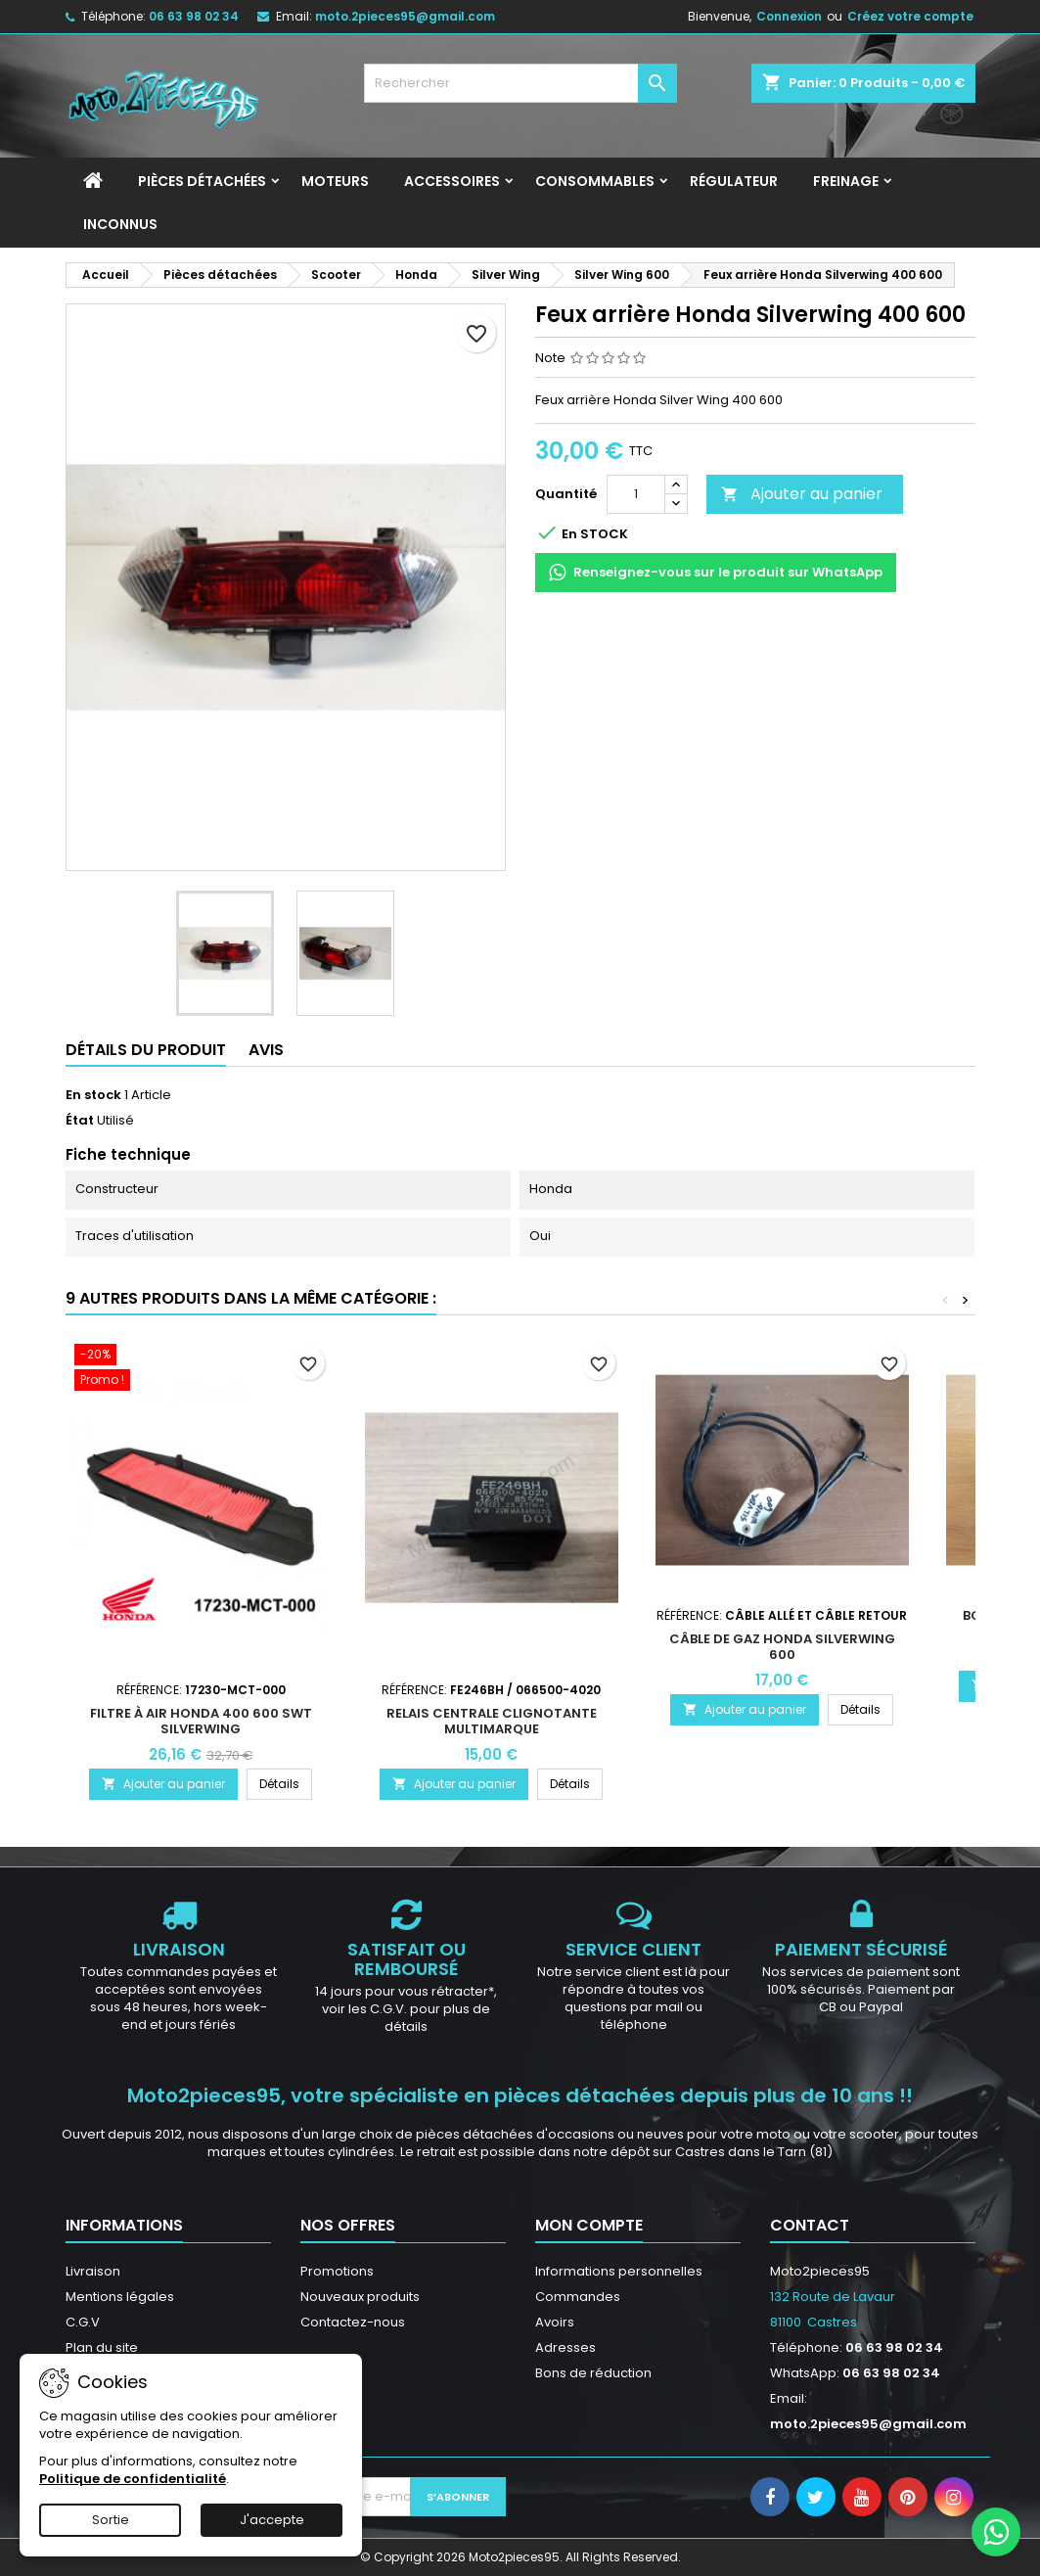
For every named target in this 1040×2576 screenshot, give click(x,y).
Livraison (93, 2271)
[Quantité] (636, 494)
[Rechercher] (520, 83)
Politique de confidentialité (132, 2478)
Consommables (595, 181)
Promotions (337, 2271)
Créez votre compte (910, 16)
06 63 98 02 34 (194, 16)
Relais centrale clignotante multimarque (491, 1721)
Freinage (846, 181)
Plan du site (102, 2347)
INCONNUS (120, 224)
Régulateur (734, 181)
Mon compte (589, 2225)
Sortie (110, 2519)
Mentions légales (120, 2296)
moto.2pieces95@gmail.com (405, 16)
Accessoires (452, 181)
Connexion (789, 16)
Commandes (577, 2296)
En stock (93, 1095)
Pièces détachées (202, 181)
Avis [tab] (266, 1049)
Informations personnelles (618, 2271)
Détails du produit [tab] (146, 1049)
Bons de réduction (593, 2373)
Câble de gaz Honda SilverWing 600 (782, 1647)
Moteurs (335, 181)
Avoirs (554, 2322)
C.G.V (83, 2322)
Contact (809, 2225)
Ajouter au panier (801, 494)
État (80, 1120)
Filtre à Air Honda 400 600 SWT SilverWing (201, 1721)
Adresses (565, 2347)
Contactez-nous (352, 2322)
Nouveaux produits (360, 2296)
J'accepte (272, 2519)
